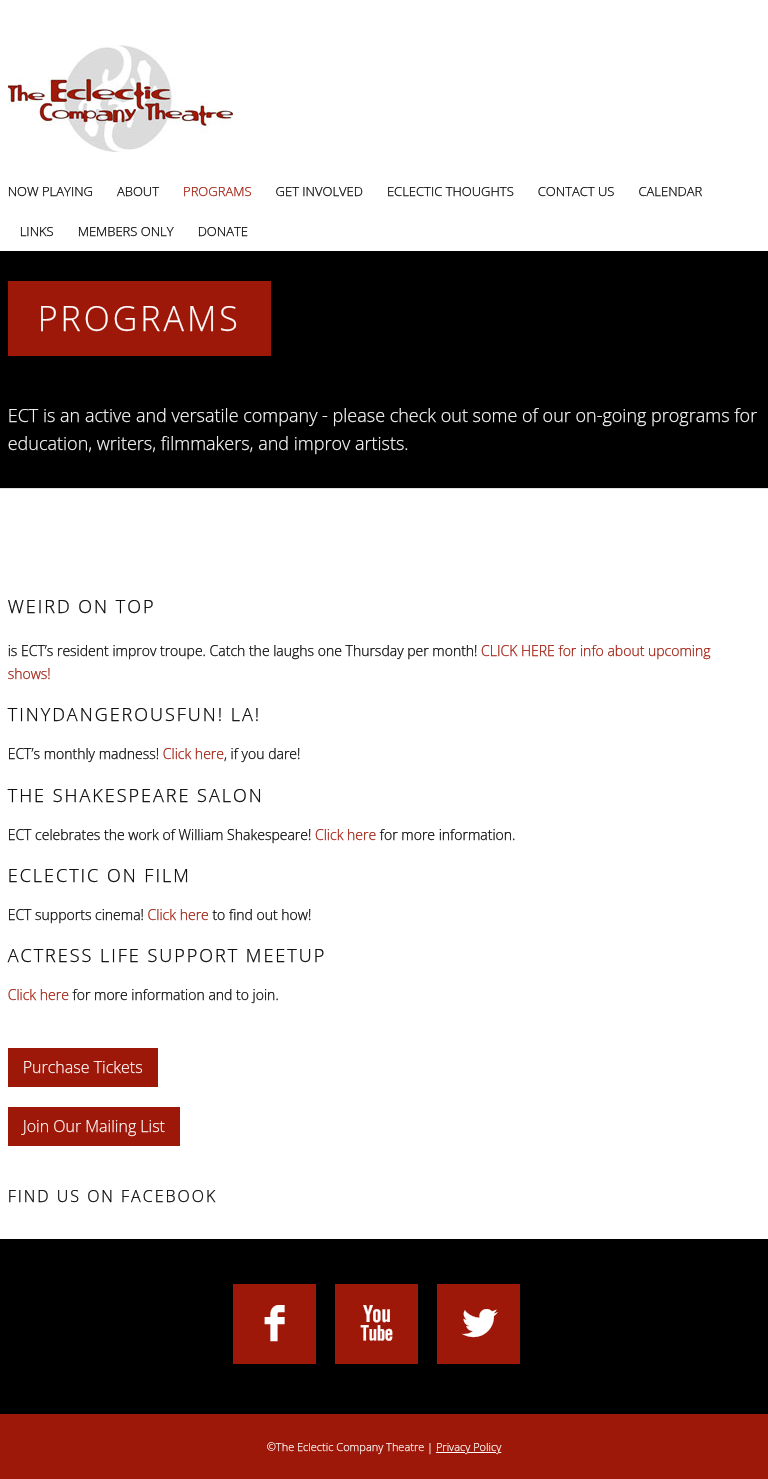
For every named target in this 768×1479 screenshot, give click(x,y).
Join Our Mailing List (94, 1126)
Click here (193, 753)
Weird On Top (82, 606)
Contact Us (576, 191)
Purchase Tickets (83, 1067)
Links (37, 231)
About (138, 191)
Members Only (126, 231)
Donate (223, 231)
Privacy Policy (468, 1446)
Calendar (670, 191)
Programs (217, 191)
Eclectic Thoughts (450, 191)
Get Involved (319, 191)
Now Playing (50, 191)
